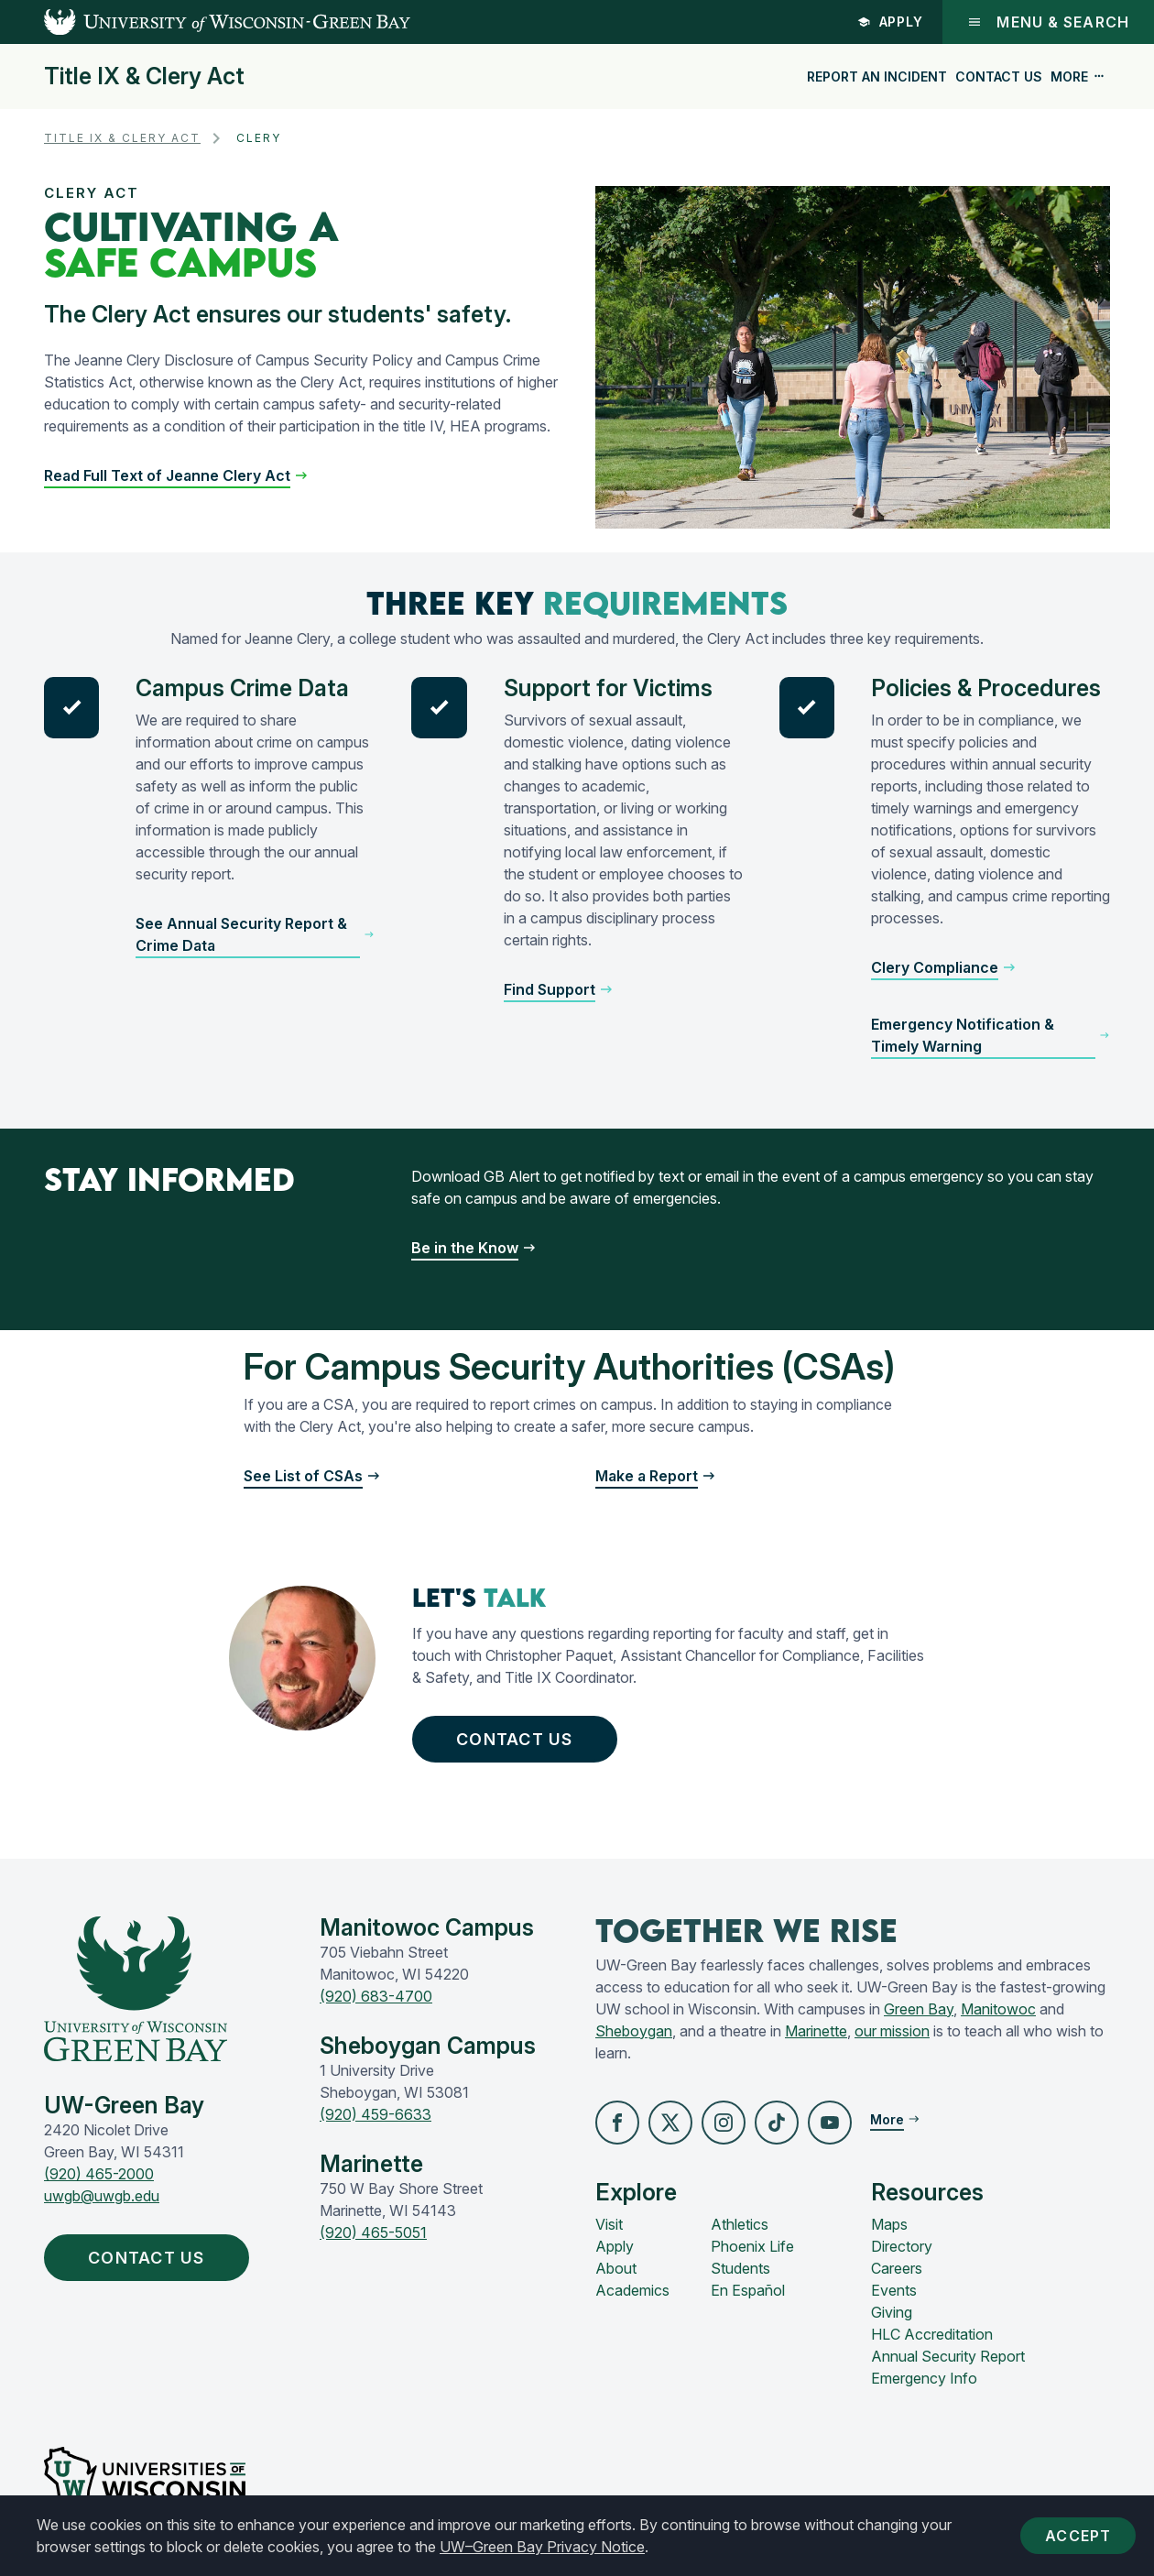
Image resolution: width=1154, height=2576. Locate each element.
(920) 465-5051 (373, 2232)
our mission (892, 2031)
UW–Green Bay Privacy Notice (542, 2547)
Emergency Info (924, 2378)
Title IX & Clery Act (144, 76)
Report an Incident (877, 76)
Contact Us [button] (519, 1739)
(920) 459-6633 (375, 2114)
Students (740, 2268)
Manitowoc (998, 2009)
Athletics (739, 2224)
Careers (896, 2268)
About (616, 2268)
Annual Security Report (948, 2356)
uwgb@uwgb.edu (101, 2196)
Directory (901, 2246)
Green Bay (918, 2009)
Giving (891, 2312)
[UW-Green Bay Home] (205, 22)
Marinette (816, 2031)
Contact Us (998, 76)
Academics (632, 2290)
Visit (609, 2224)
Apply (890, 21)
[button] (176, 475)
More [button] (1078, 76)
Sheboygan (633, 2031)
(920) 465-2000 (99, 2174)
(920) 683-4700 (376, 1996)
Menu (1048, 22)
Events (894, 2290)
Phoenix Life (752, 2246)
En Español (748, 2290)
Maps (889, 2224)
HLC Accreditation (932, 2334)
